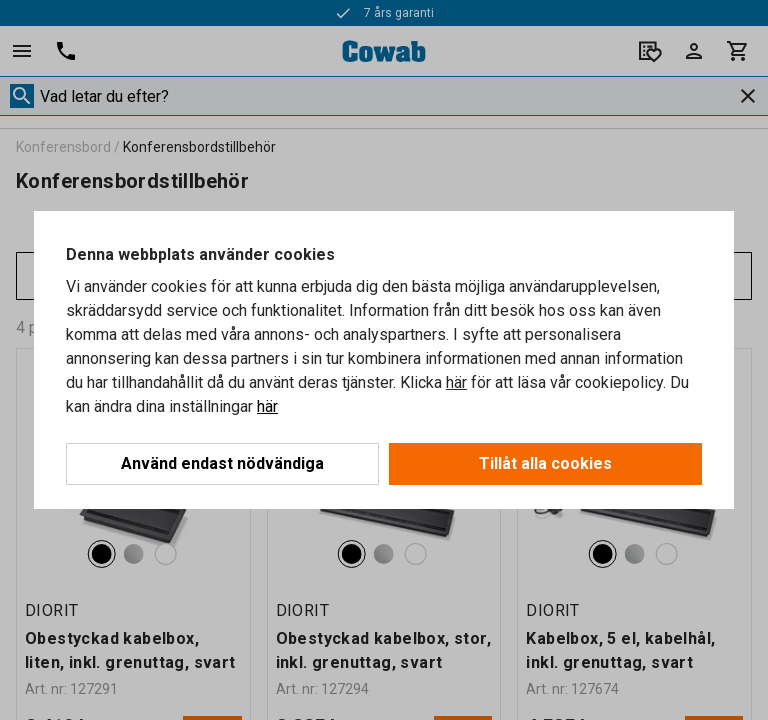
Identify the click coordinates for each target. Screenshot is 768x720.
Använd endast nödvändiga (222, 463)
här (456, 382)
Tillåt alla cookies (545, 463)
